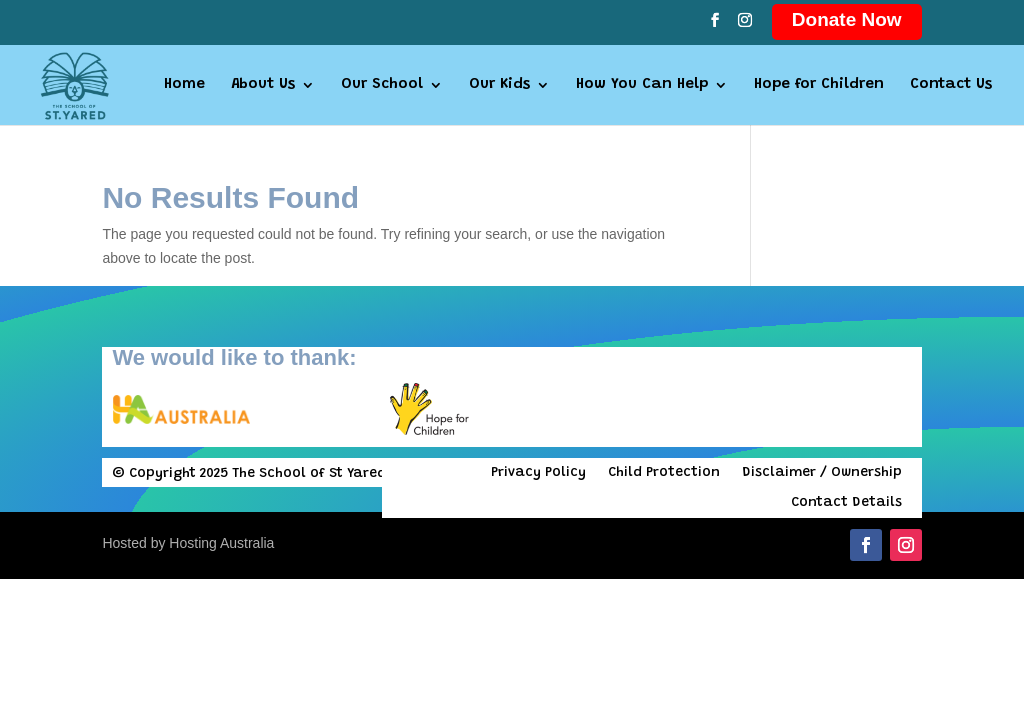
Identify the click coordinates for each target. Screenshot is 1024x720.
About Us (263, 85)
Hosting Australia (221, 543)
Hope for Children (819, 85)
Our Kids (499, 85)
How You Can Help (642, 85)
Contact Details (846, 503)
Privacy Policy (538, 473)
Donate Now (847, 19)
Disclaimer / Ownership (822, 473)
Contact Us (951, 85)
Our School (382, 85)
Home (184, 85)
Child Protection (664, 473)
